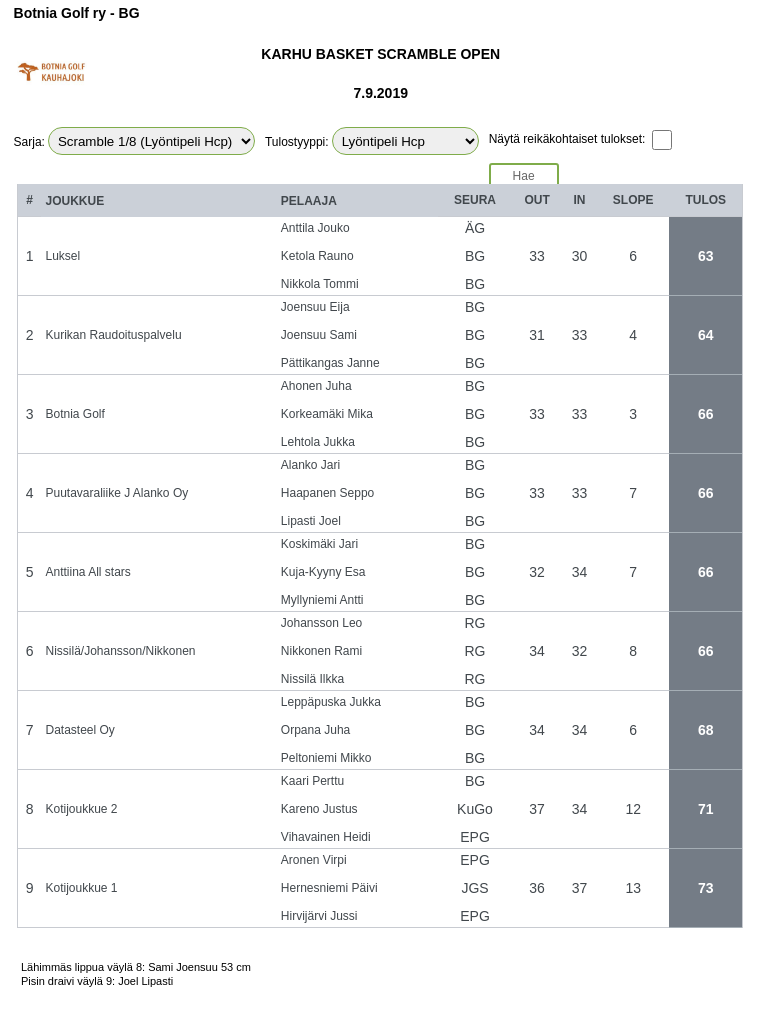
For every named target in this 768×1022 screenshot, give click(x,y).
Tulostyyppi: (297, 142)
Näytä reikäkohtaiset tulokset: (567, 139)
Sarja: (29, 142)
